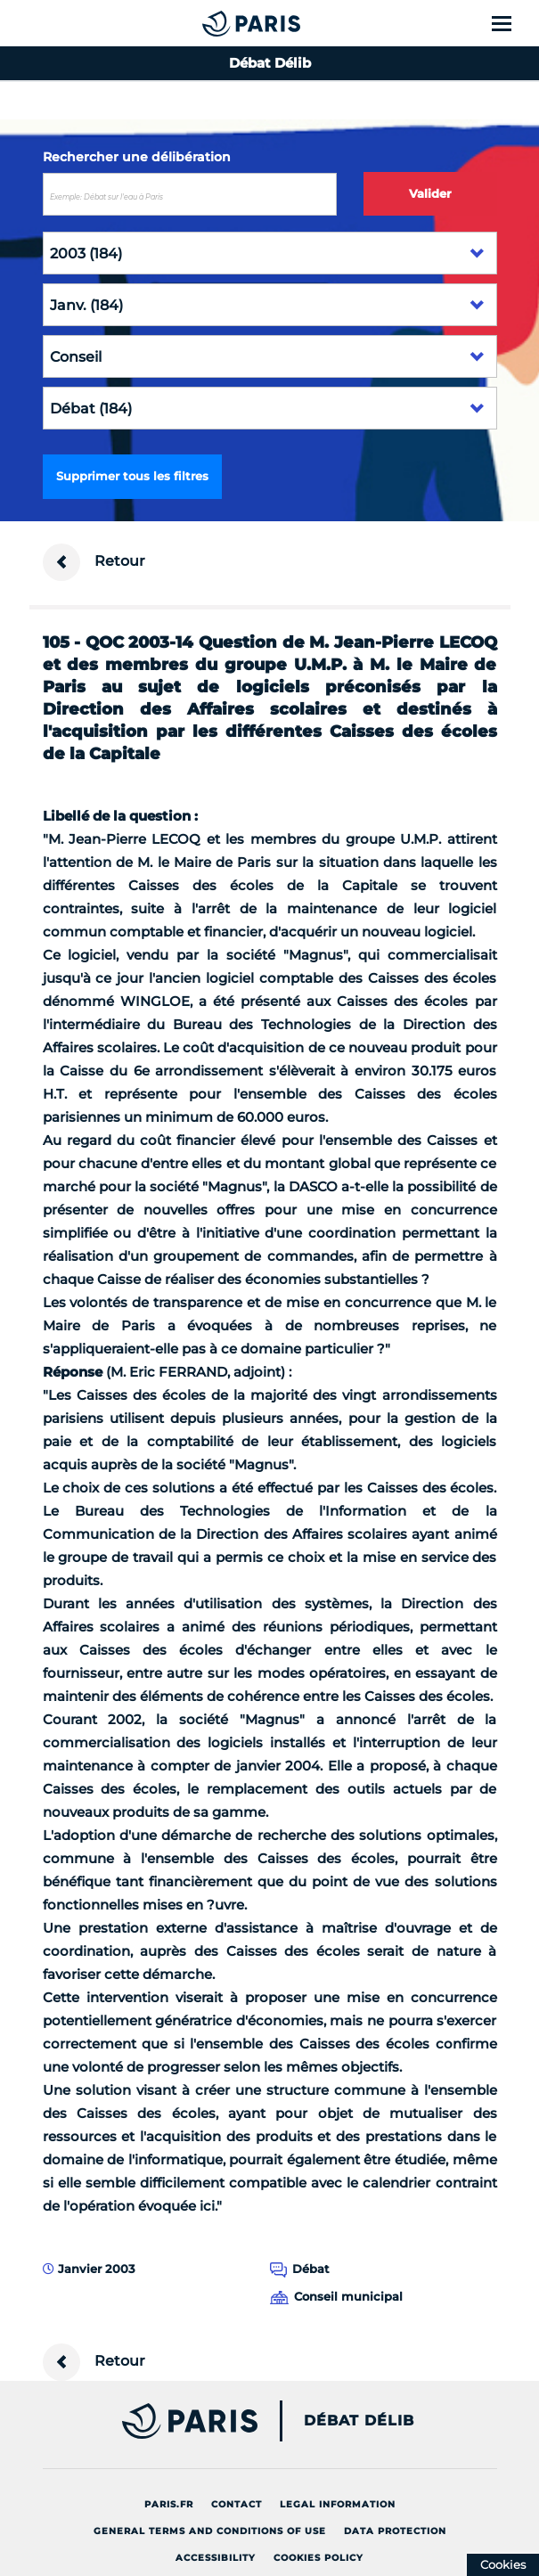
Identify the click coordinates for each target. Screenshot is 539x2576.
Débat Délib (359, 2421)
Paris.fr (168, 2504)
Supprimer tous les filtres (132, 476)
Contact (236, 2504)
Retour (94, 562)
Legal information (338, 2504)
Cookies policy (318, 2558)
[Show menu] (512, 23)
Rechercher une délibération (137, 157)
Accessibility (216, 2558)
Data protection (395, 2531)
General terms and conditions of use (210, 2531)
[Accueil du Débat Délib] (215, 23)
